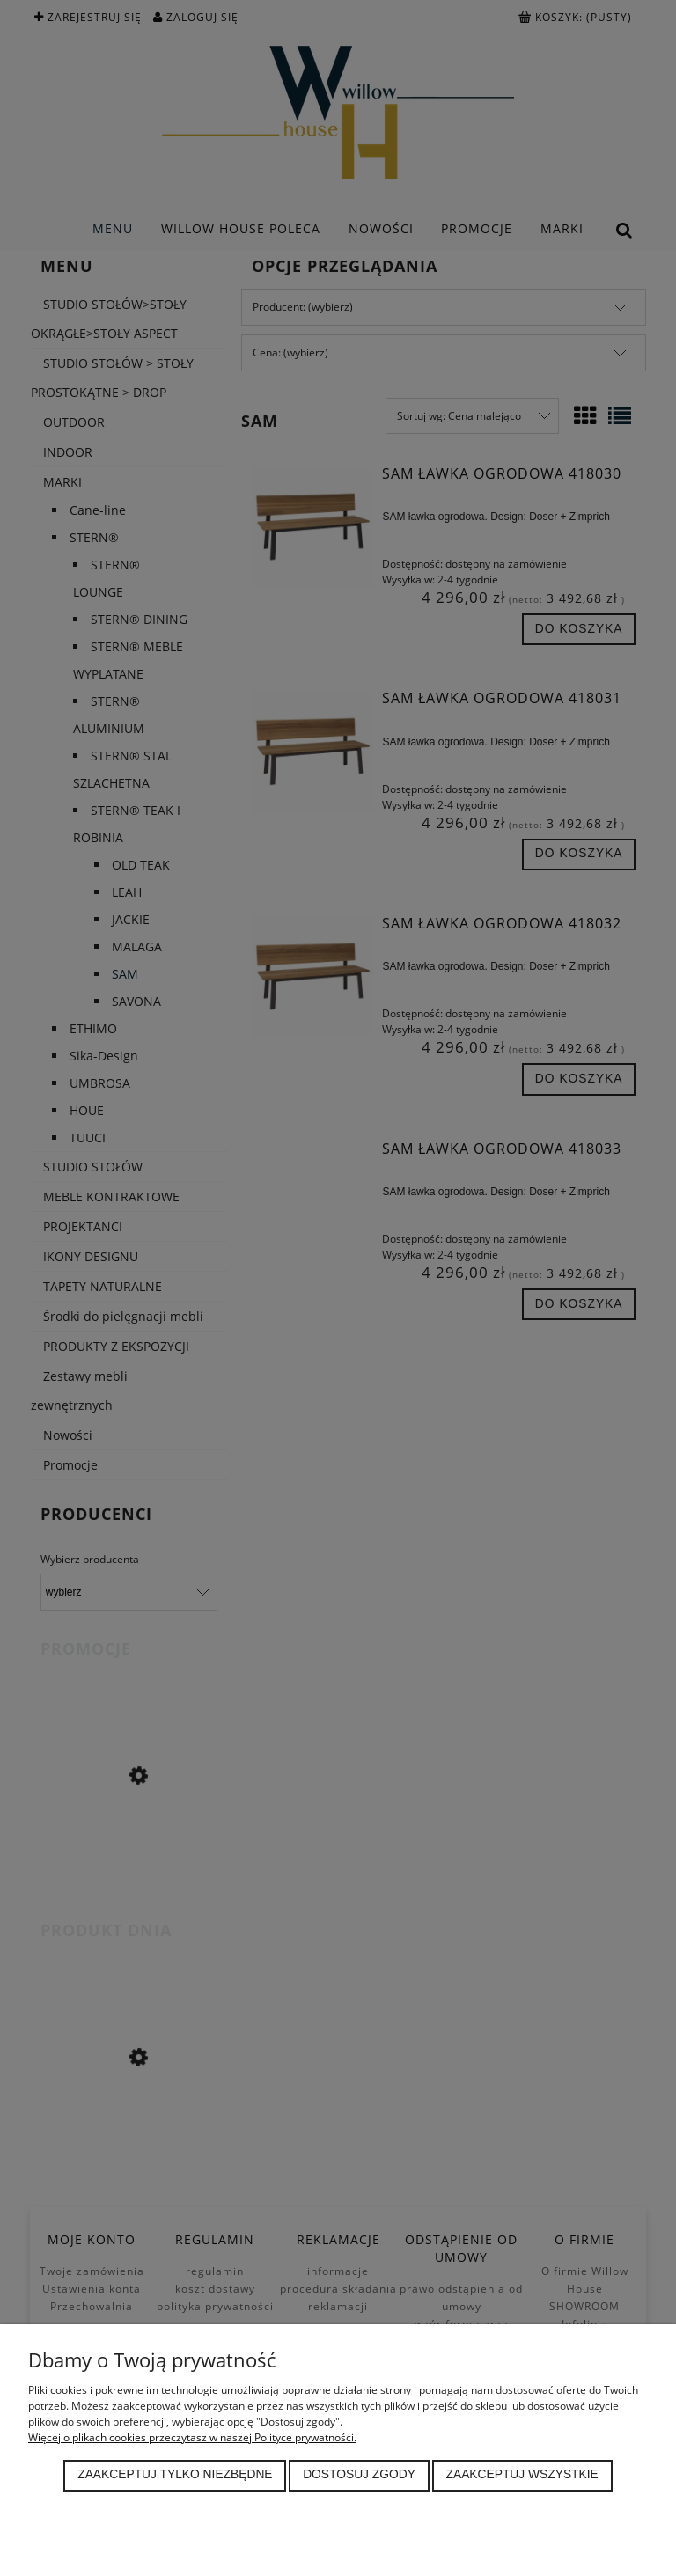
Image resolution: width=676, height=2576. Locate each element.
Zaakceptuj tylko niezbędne (174, 2474)
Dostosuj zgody (359, 2474)
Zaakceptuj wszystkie (522, 2474)
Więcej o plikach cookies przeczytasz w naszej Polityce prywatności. (192, 2437)
